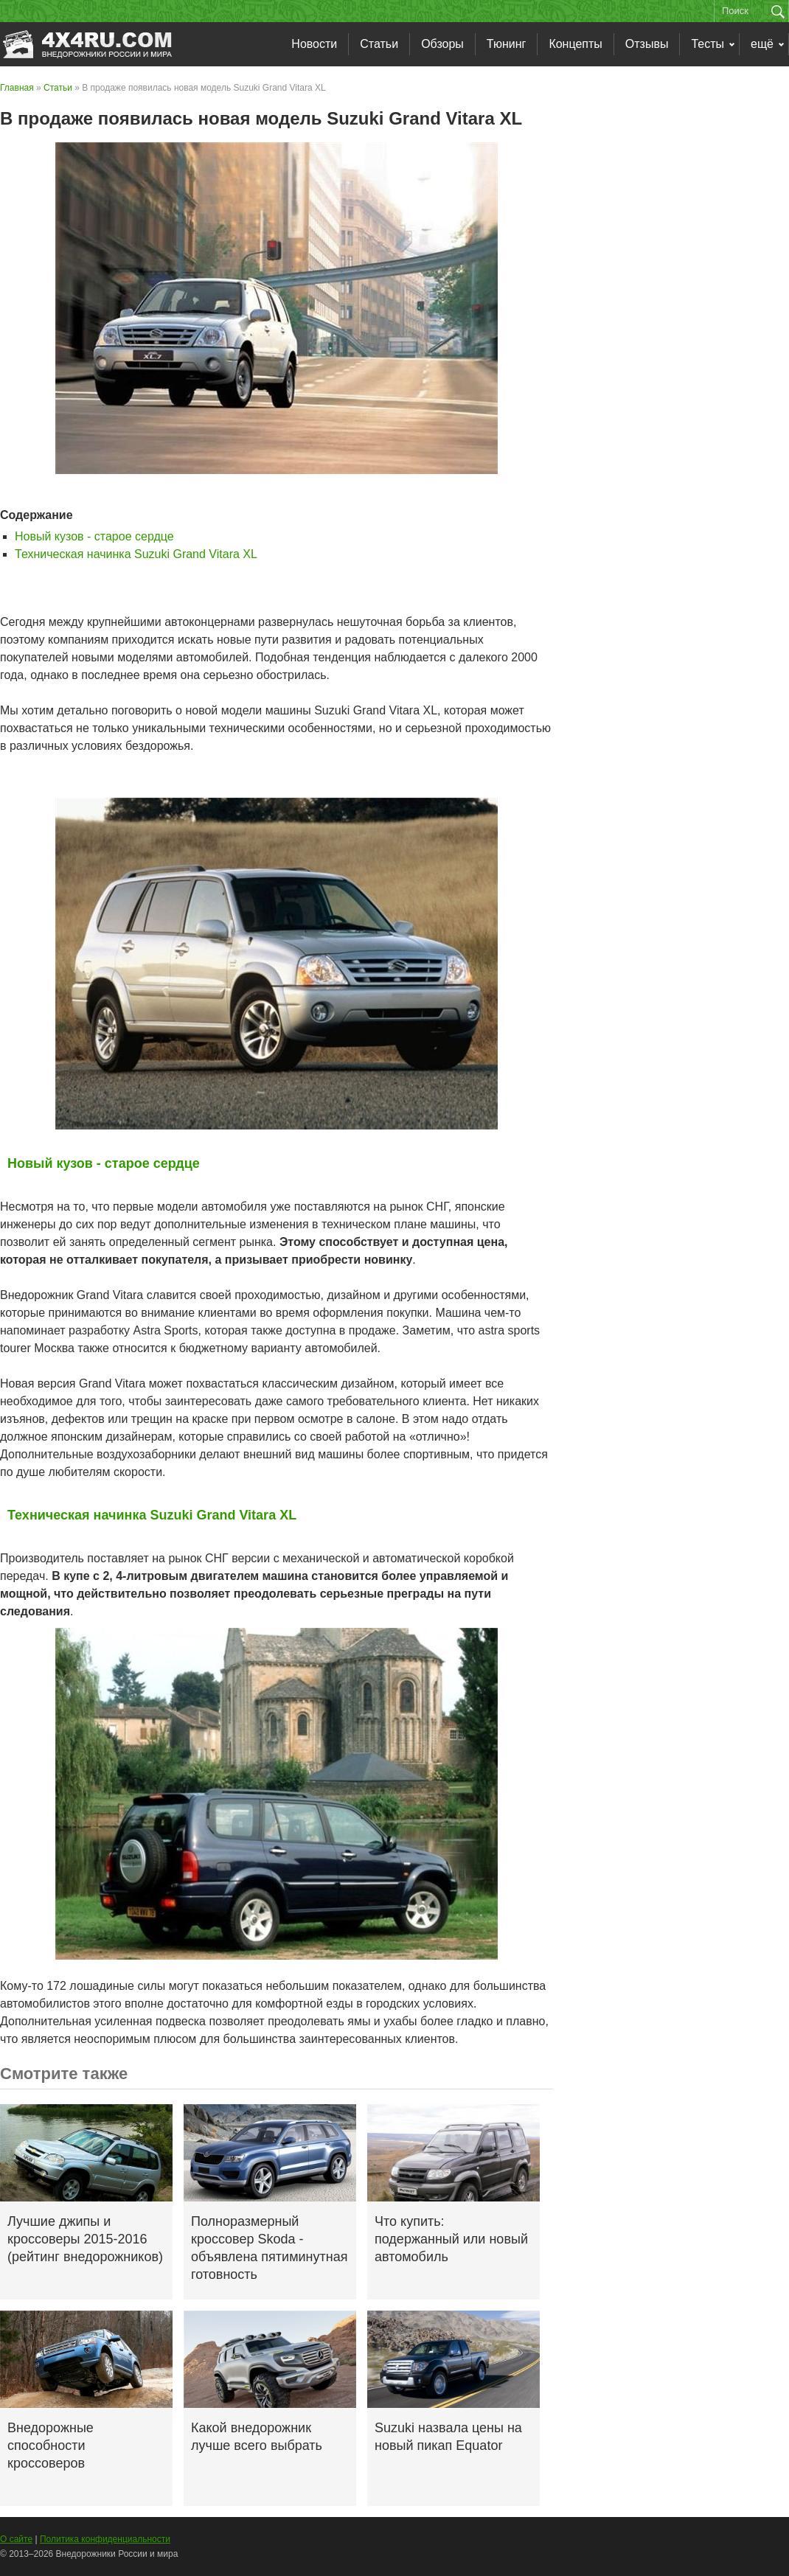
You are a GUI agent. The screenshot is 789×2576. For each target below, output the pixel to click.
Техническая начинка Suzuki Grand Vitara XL (136, 554)
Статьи (379, 44)
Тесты (707, 44)
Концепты (575, 44)
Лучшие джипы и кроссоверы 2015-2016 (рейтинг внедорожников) (85, 2239)
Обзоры (442, 44)
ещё (762, 44)
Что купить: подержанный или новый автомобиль (451, 2239)
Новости (314, 44)
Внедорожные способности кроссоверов (50, 2445)
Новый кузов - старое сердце (94, 536)
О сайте (16, 2539)
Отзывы (647, 44)
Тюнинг (506, 44)
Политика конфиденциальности (105, 2539)
